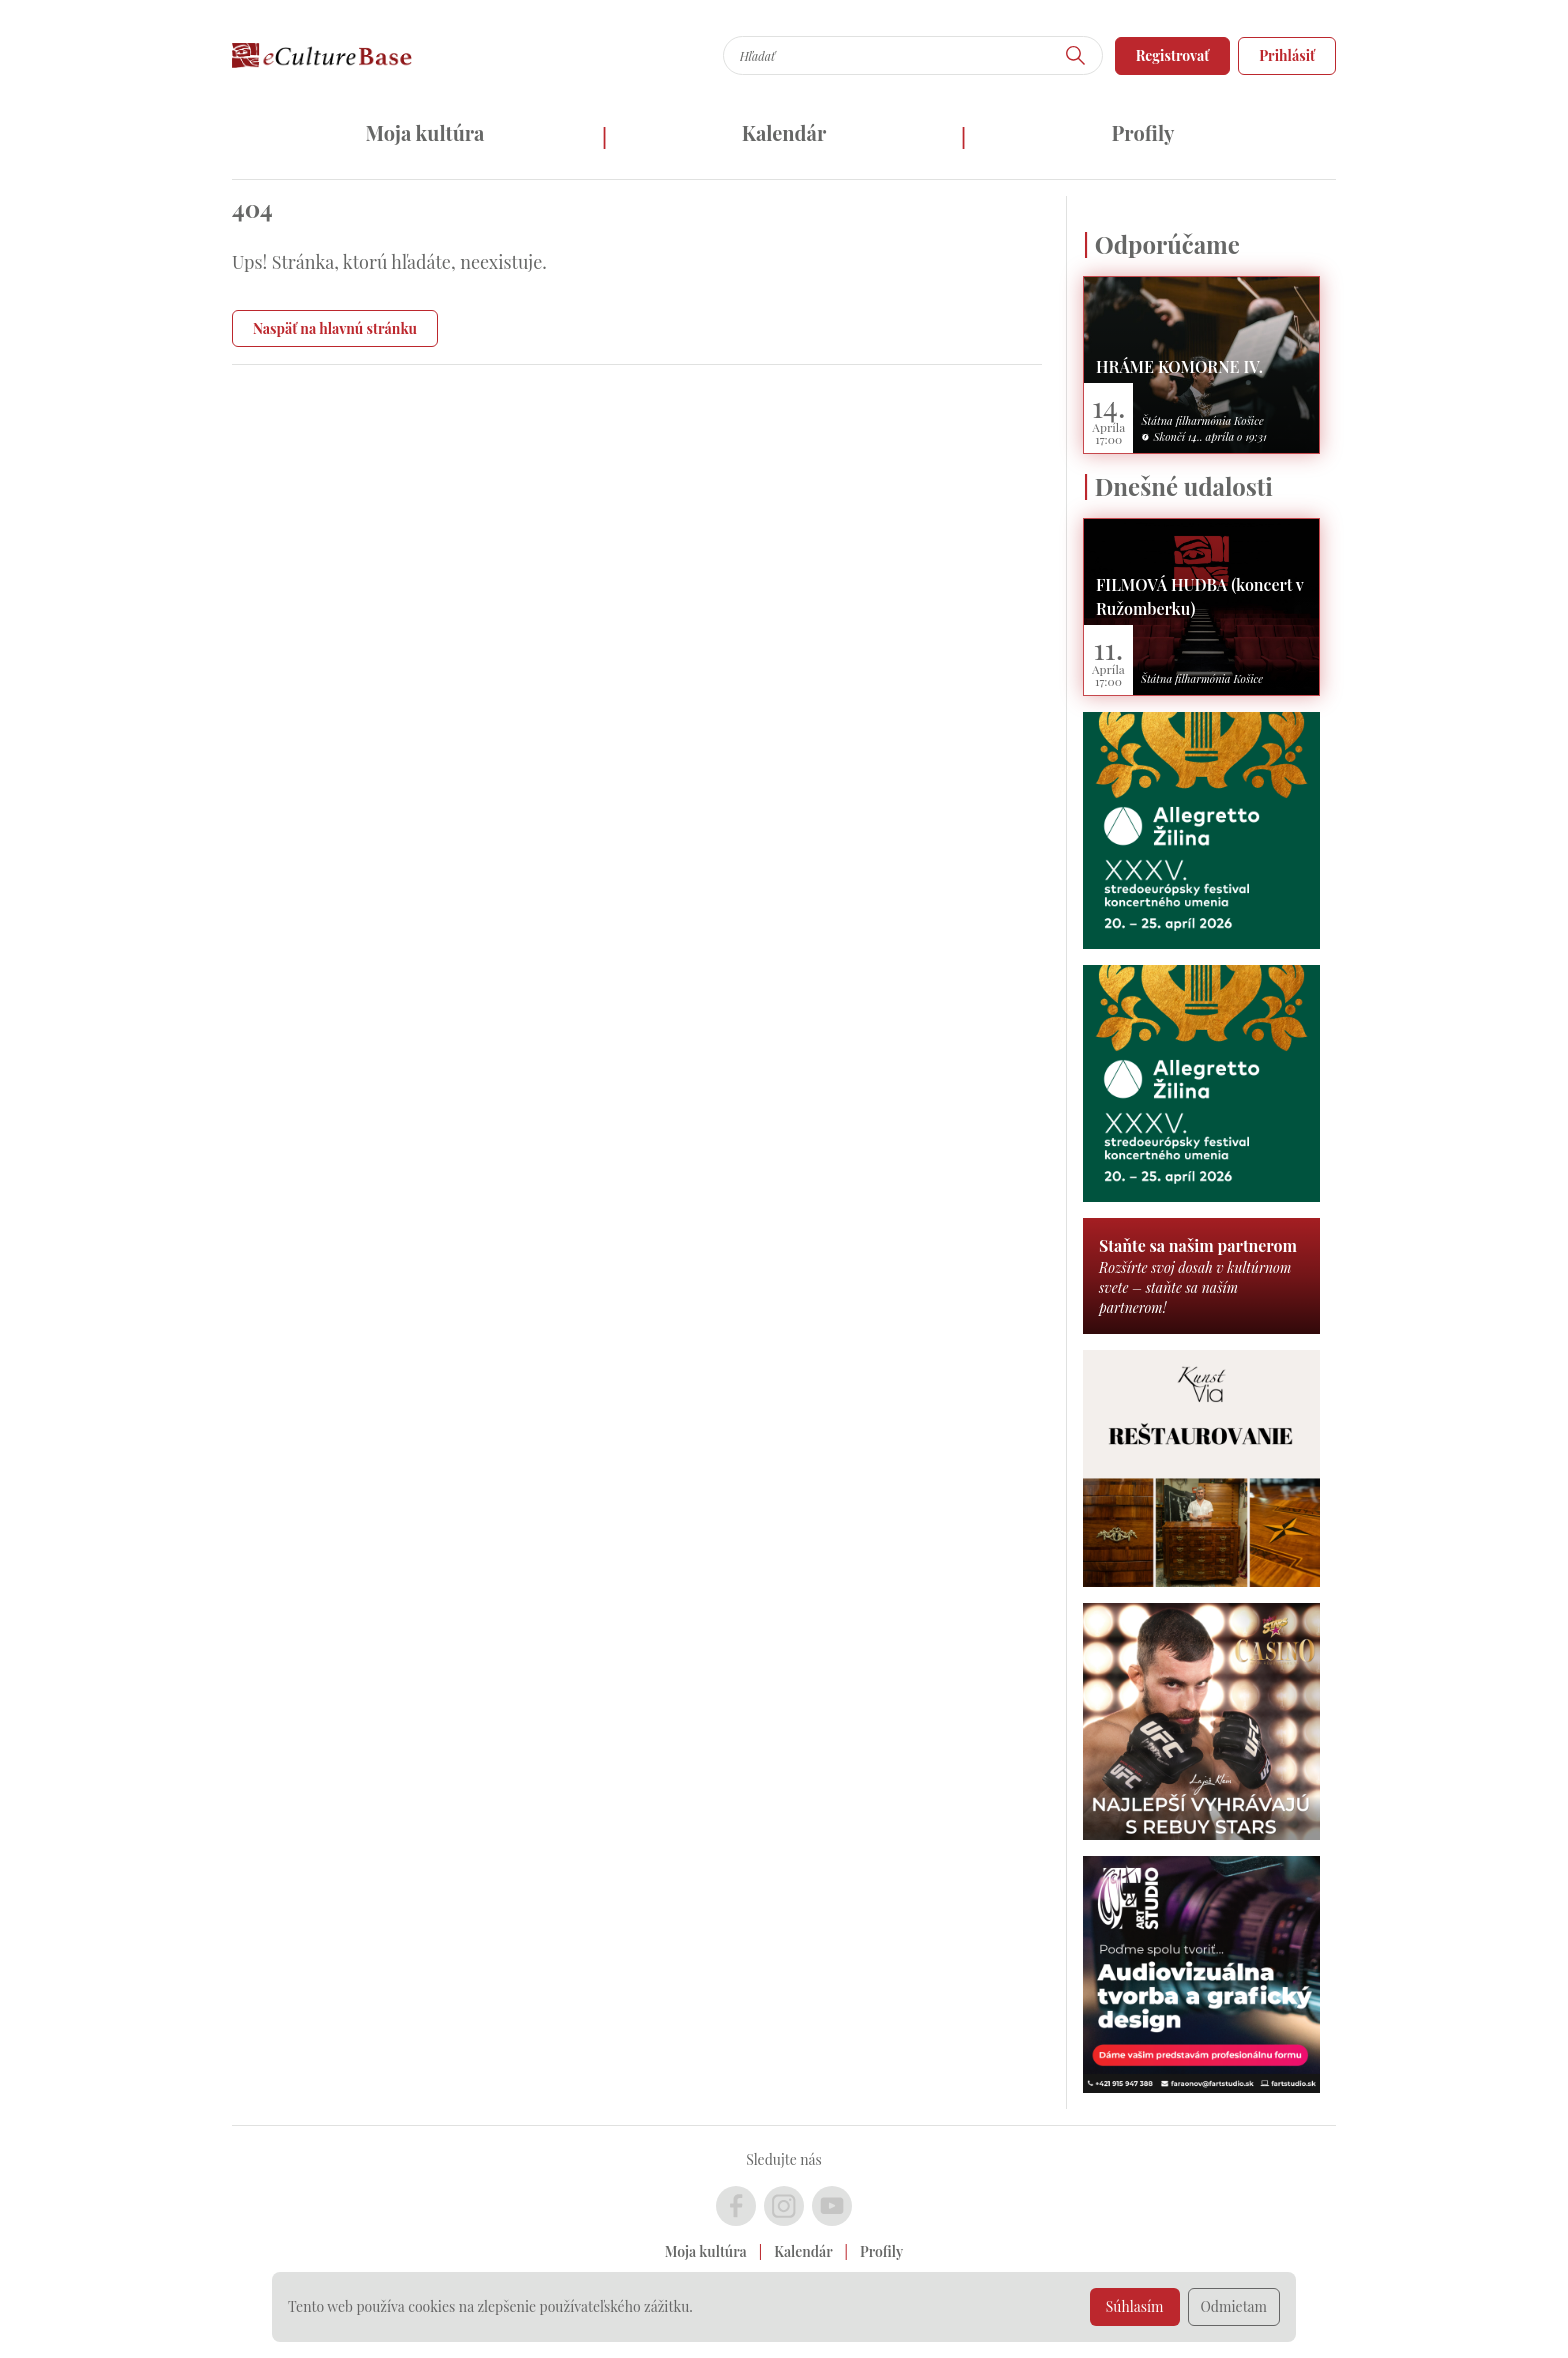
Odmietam (1234, 2306)
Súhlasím (1135, 2306)
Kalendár (784, 132)
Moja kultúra (424, 132)
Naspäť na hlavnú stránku (335, 328)
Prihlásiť (1287, 55)
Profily (1143, 132)
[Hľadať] (1076, 55)
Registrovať (1173, 55)
